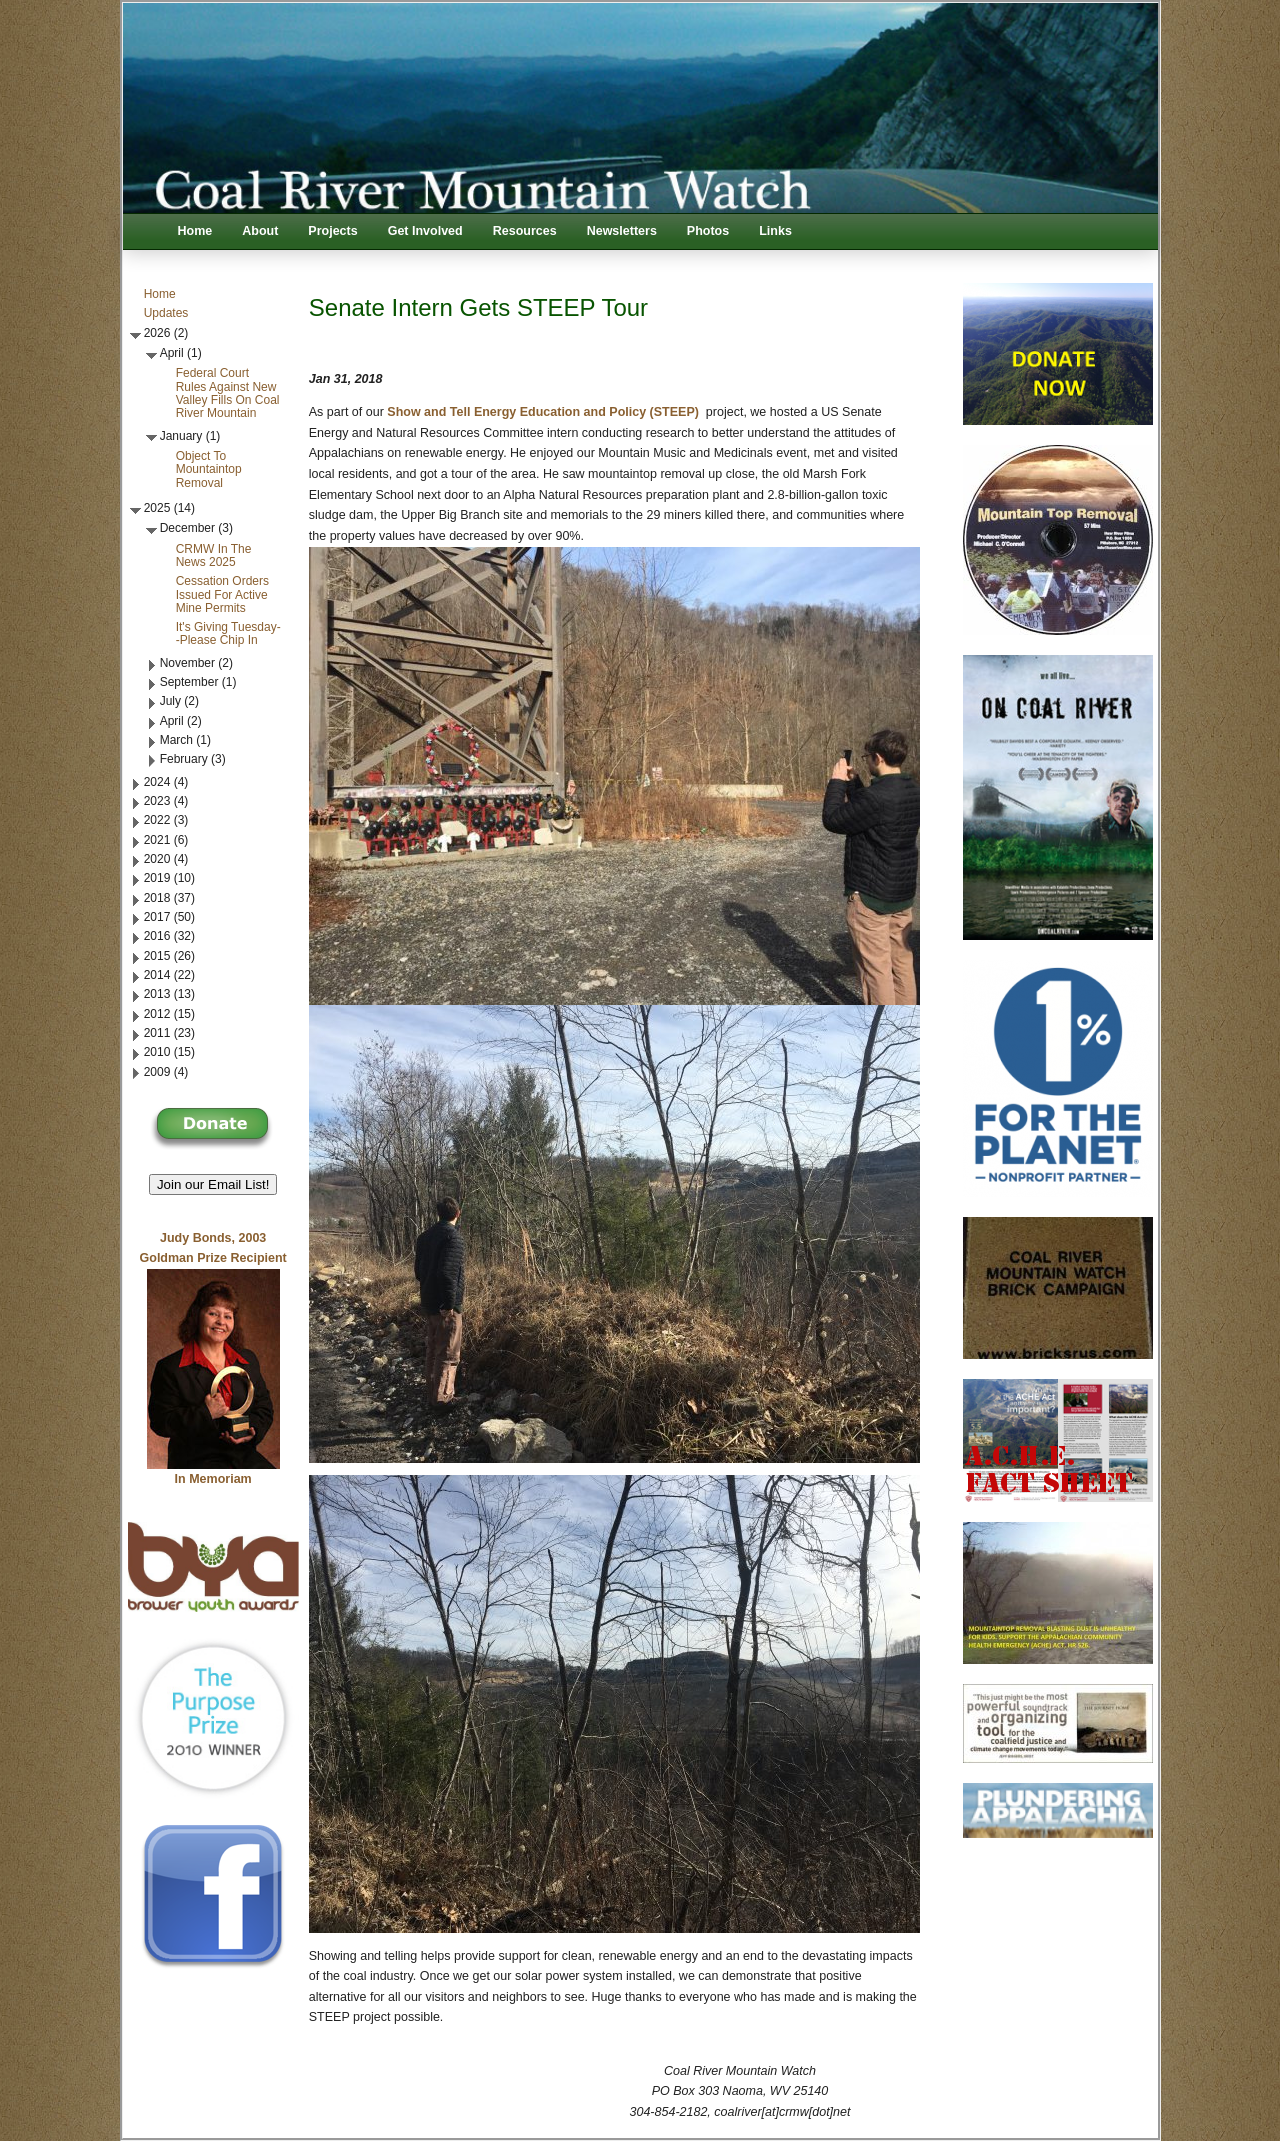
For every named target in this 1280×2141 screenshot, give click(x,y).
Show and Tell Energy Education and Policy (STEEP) (543, 412)
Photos (708, 231)
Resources (525, 231)
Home (195, 231)
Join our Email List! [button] (213, 1184)
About (260, 231)
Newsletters (622, 231)
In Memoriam (213, 1479)
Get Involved (425, 231)
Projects (332, 231)
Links (775, 231)
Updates (166, 313)
